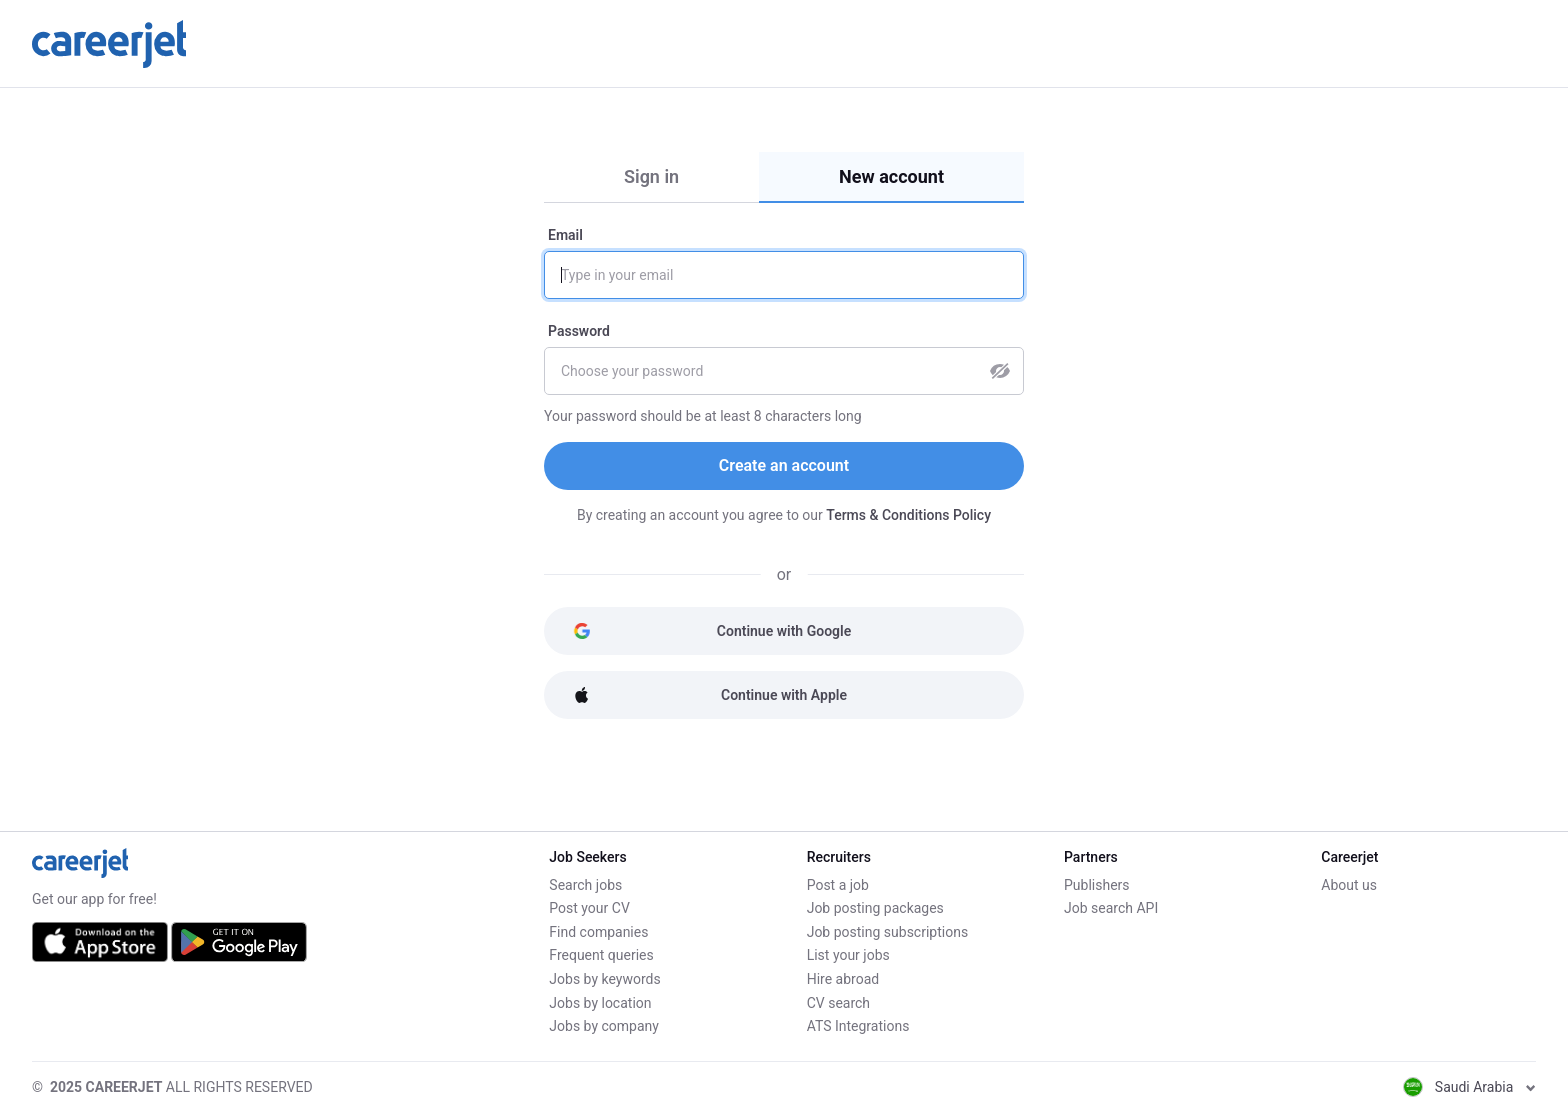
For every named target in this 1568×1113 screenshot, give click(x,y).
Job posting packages (875, 908)
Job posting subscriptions (887, 932)
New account (891, 176)
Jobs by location (600, 1003)
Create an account (784, 465)
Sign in (651, 176)
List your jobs (848, 955)
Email (565, 235)
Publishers (1097, 885)
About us (1349, 885)
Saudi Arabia (1469, 1087)
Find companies (598, 932)
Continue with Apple (710, 695)
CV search (838, 1003)
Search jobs (585, 885)
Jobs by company (604, 1026)
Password (579, 331)
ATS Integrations (858, 1026)
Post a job (838, 885)
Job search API (1111, 908)
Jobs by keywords (604, 979)
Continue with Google (712, 631)
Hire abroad (843, 979)
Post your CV (589, 908)
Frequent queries (601, 955)
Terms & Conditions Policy (908, 515)
